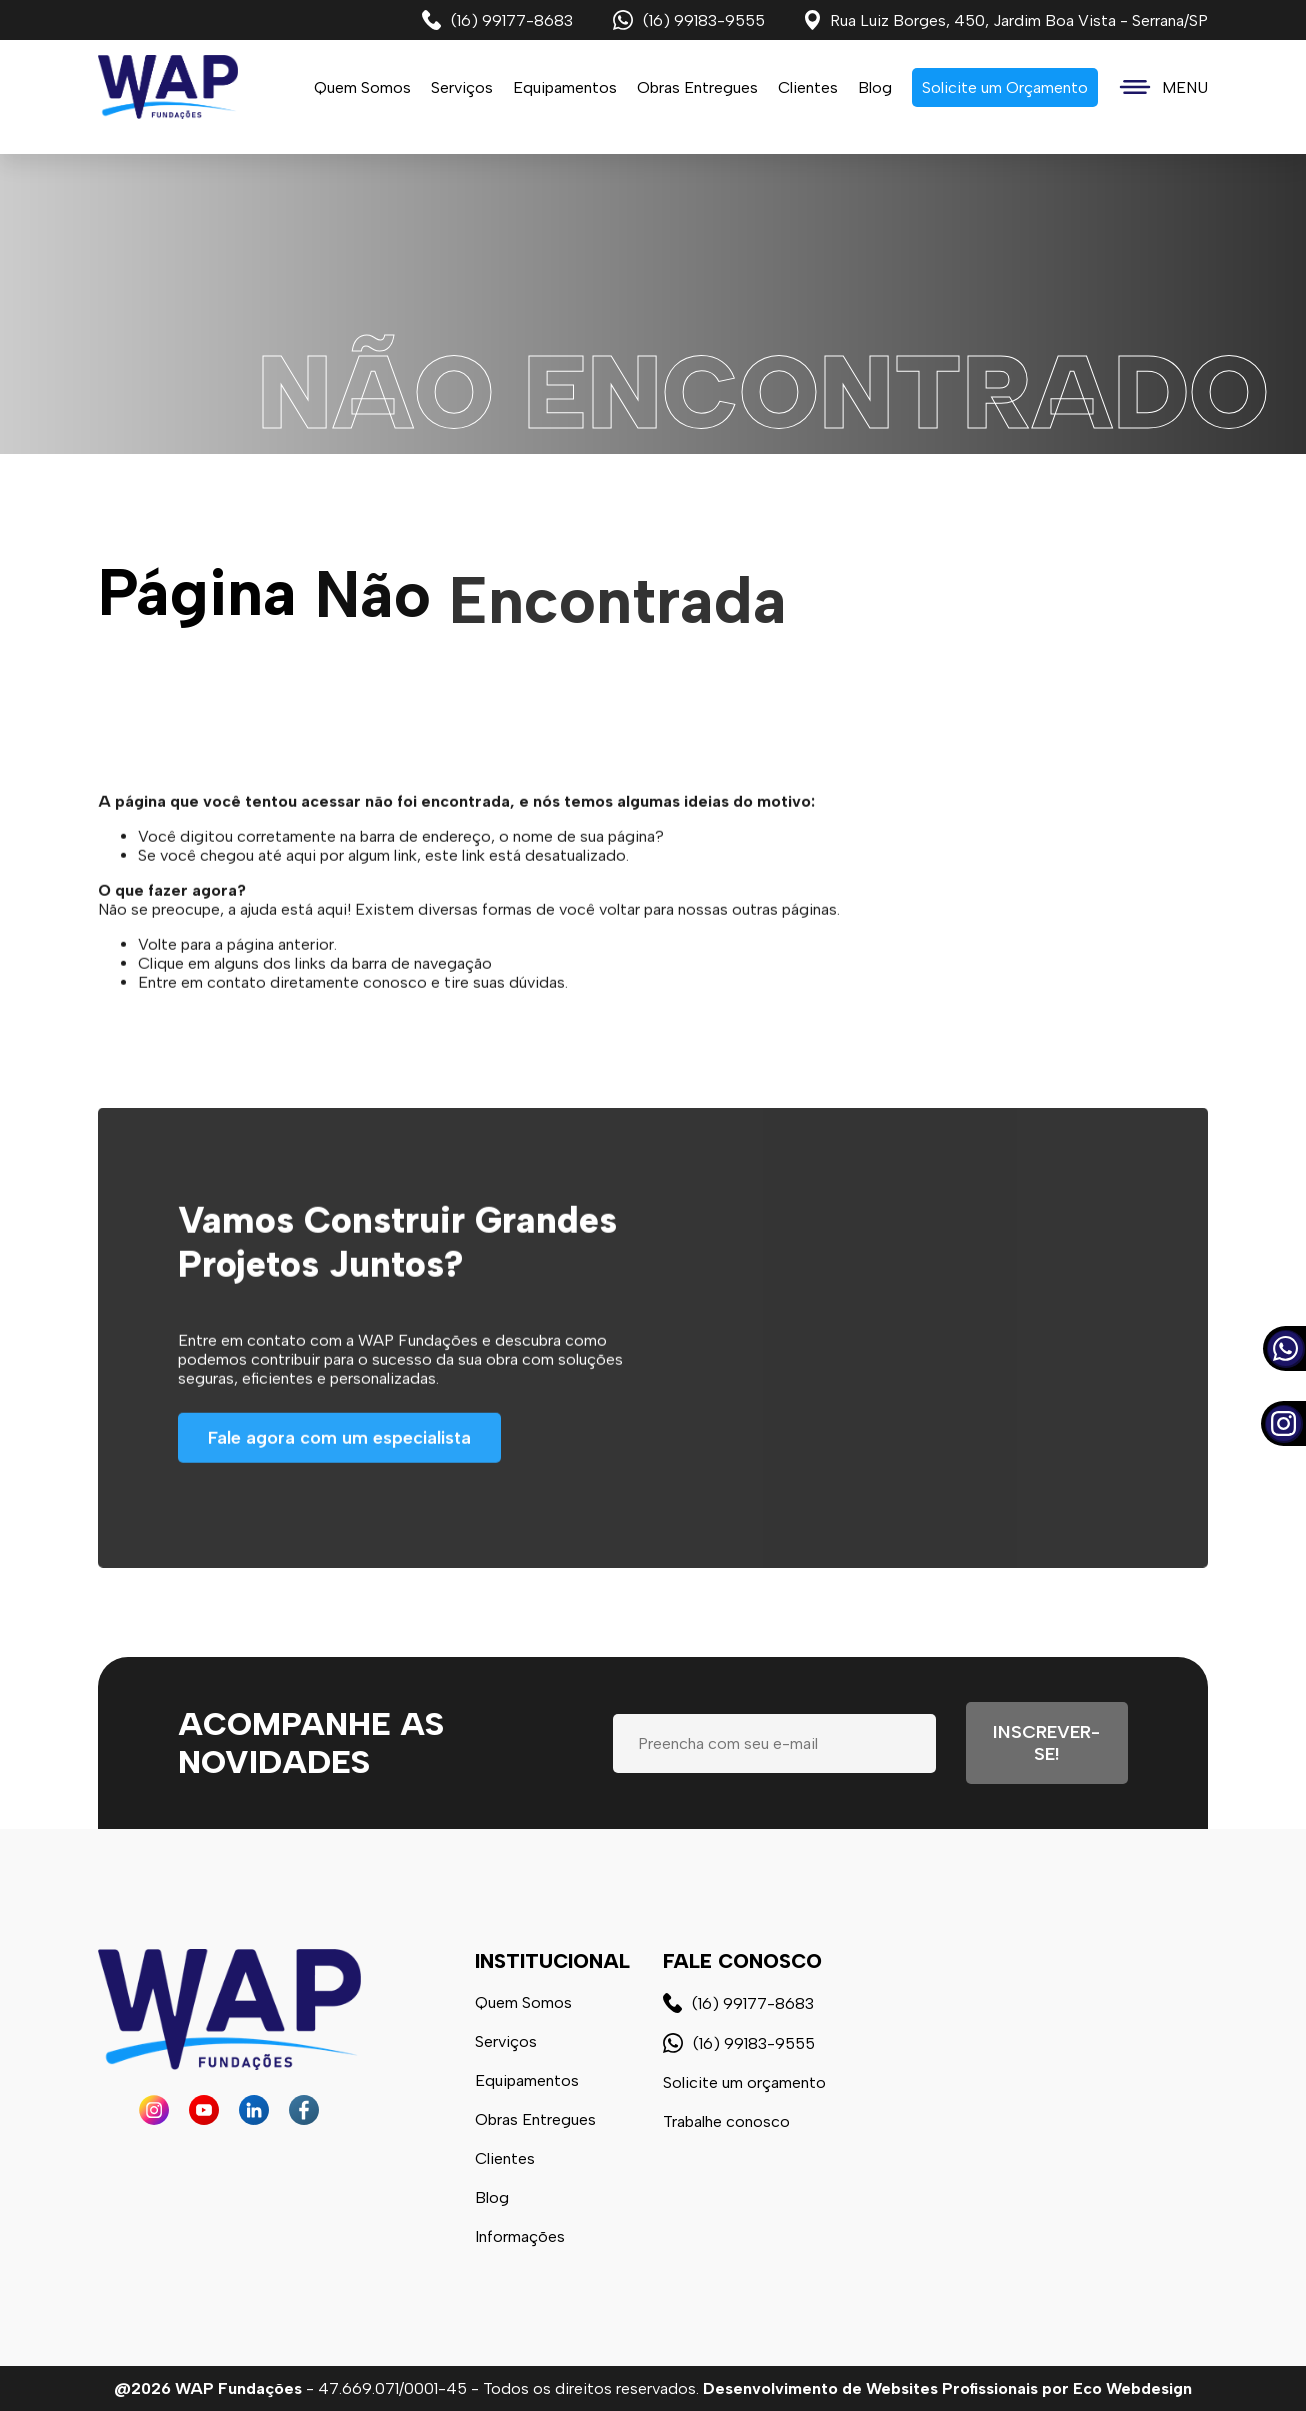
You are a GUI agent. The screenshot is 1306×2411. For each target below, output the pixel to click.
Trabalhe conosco (726, 2121)
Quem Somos (362, 87)
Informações (520, 2236)
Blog (875, 87)
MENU (1163, 87)
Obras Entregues (697, 87)
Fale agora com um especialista (339, 1492)
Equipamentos (565, 87)
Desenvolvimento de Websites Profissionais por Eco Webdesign (947, 2388)
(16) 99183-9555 (689, 20)
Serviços (506, 2041)
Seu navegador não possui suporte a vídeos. (653, 304)
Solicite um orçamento (744, 2082)
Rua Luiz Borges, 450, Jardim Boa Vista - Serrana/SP (1006, 20)
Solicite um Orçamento (1005, 87)
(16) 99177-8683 (497, 20)
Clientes (808, 87)
